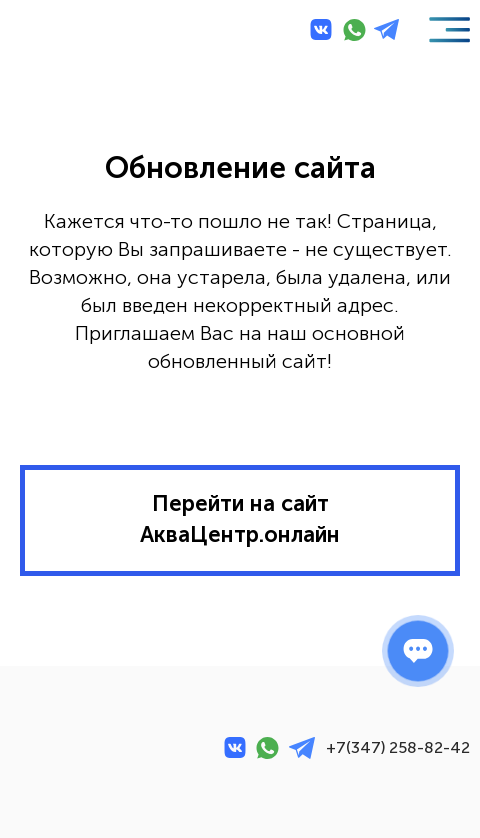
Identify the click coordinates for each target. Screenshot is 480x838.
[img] (56, 30)
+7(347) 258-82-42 (398, 747)
